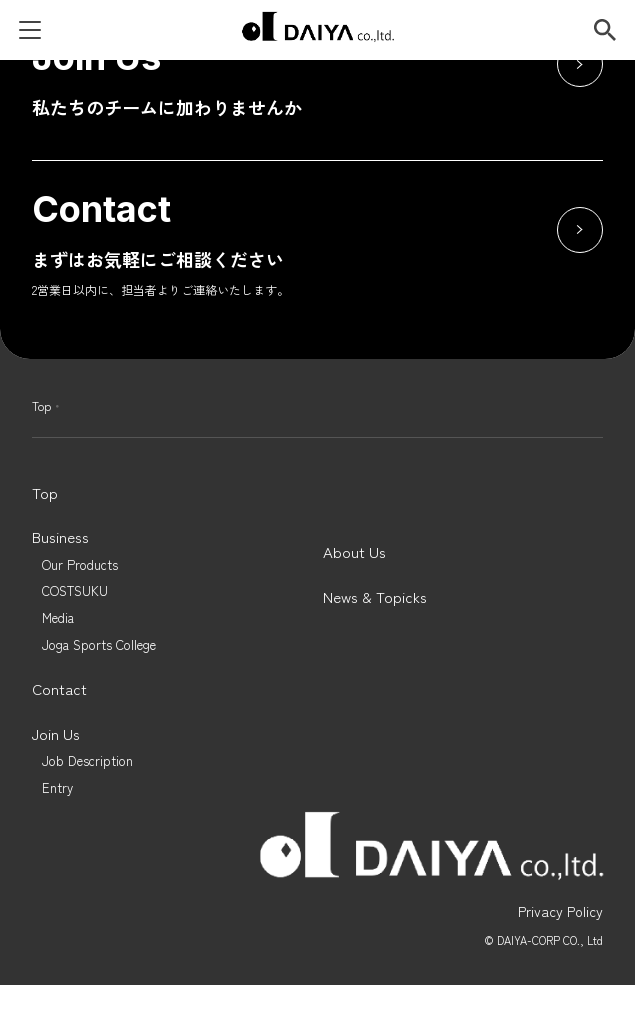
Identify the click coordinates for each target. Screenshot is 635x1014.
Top (41, 405)
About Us (354, 552)
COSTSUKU (75, 591)
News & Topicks (375, 597)
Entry (57, 788)
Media (58, 618)
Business (60, 537)
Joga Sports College (99, 645)
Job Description (87, 761)
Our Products (80, 565)
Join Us (56, 734)
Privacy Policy (560, 911)
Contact (59, 689)
